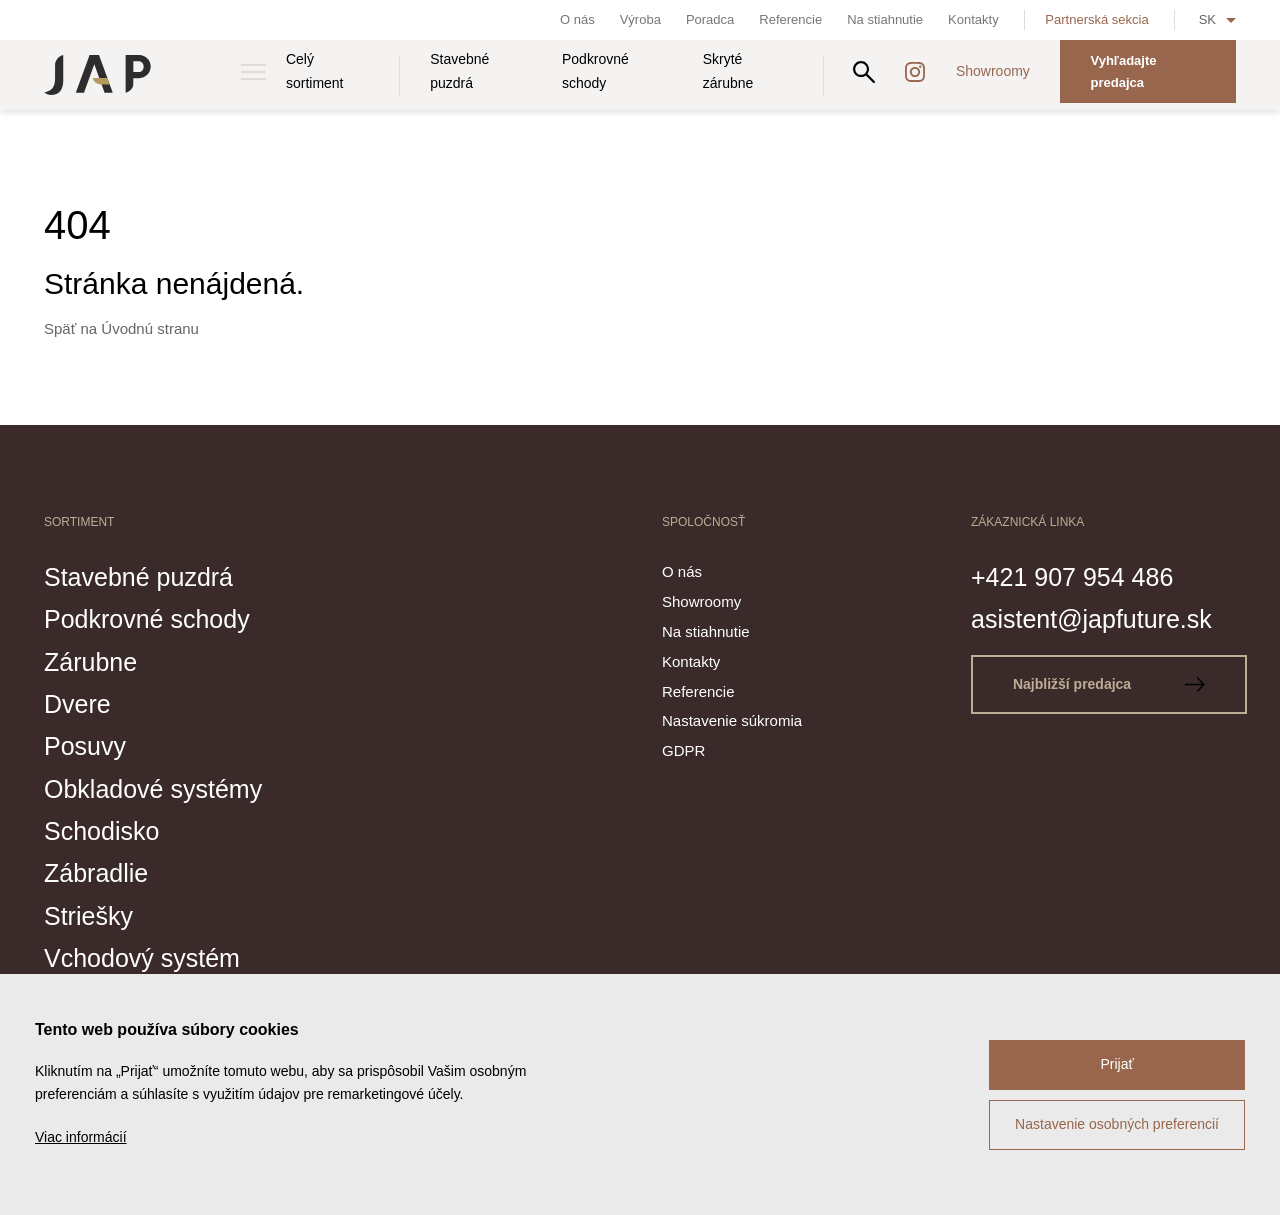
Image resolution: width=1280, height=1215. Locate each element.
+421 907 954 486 (1072, 577)
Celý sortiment (315, 70)
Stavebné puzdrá (459, 70)
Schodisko (101, 831)
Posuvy (85, 746)
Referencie (790, 19)
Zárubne (90, 662)
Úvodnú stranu (150, 328)
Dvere (77, 704)
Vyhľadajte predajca (1123, 71)
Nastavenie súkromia (732, 720)
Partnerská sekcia (1096, 19)
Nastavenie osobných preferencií (1117, 1124)
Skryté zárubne (728, 70)
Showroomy (993, 71)
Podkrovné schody (595, 70)
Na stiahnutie (885, 19)
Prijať (1116, 1064)
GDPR (683, 750)
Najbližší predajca (1109, 684)
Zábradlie (96, 873)
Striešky (88, 916)
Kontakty (973, 19)
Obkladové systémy (153, 789)
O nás (577, 19)
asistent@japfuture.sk (1091, 619)
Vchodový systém (142, 958)
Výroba (640, 19)
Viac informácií (81, 1137)
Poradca (710, 19)
